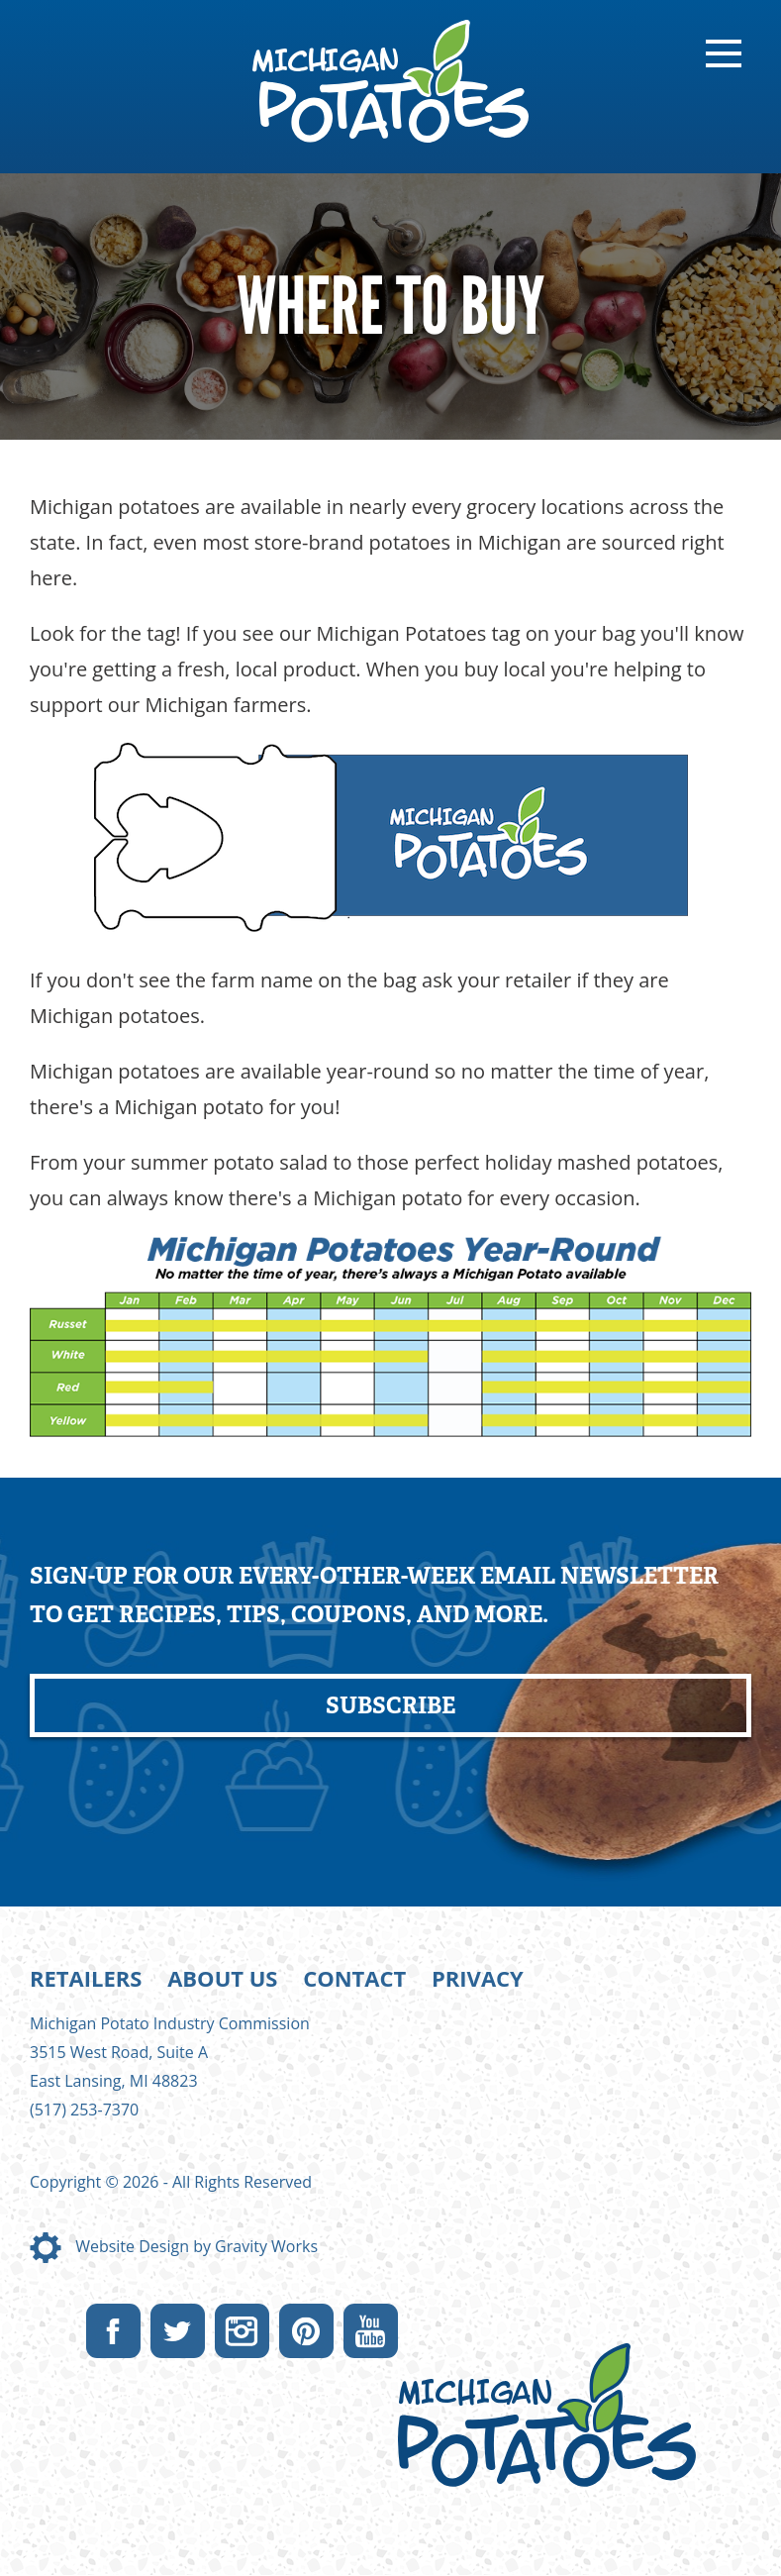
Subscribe (390, 1705)
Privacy (478, 1978)
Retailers (86, 1978)
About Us (222, 1978)
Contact (354, 1978)
